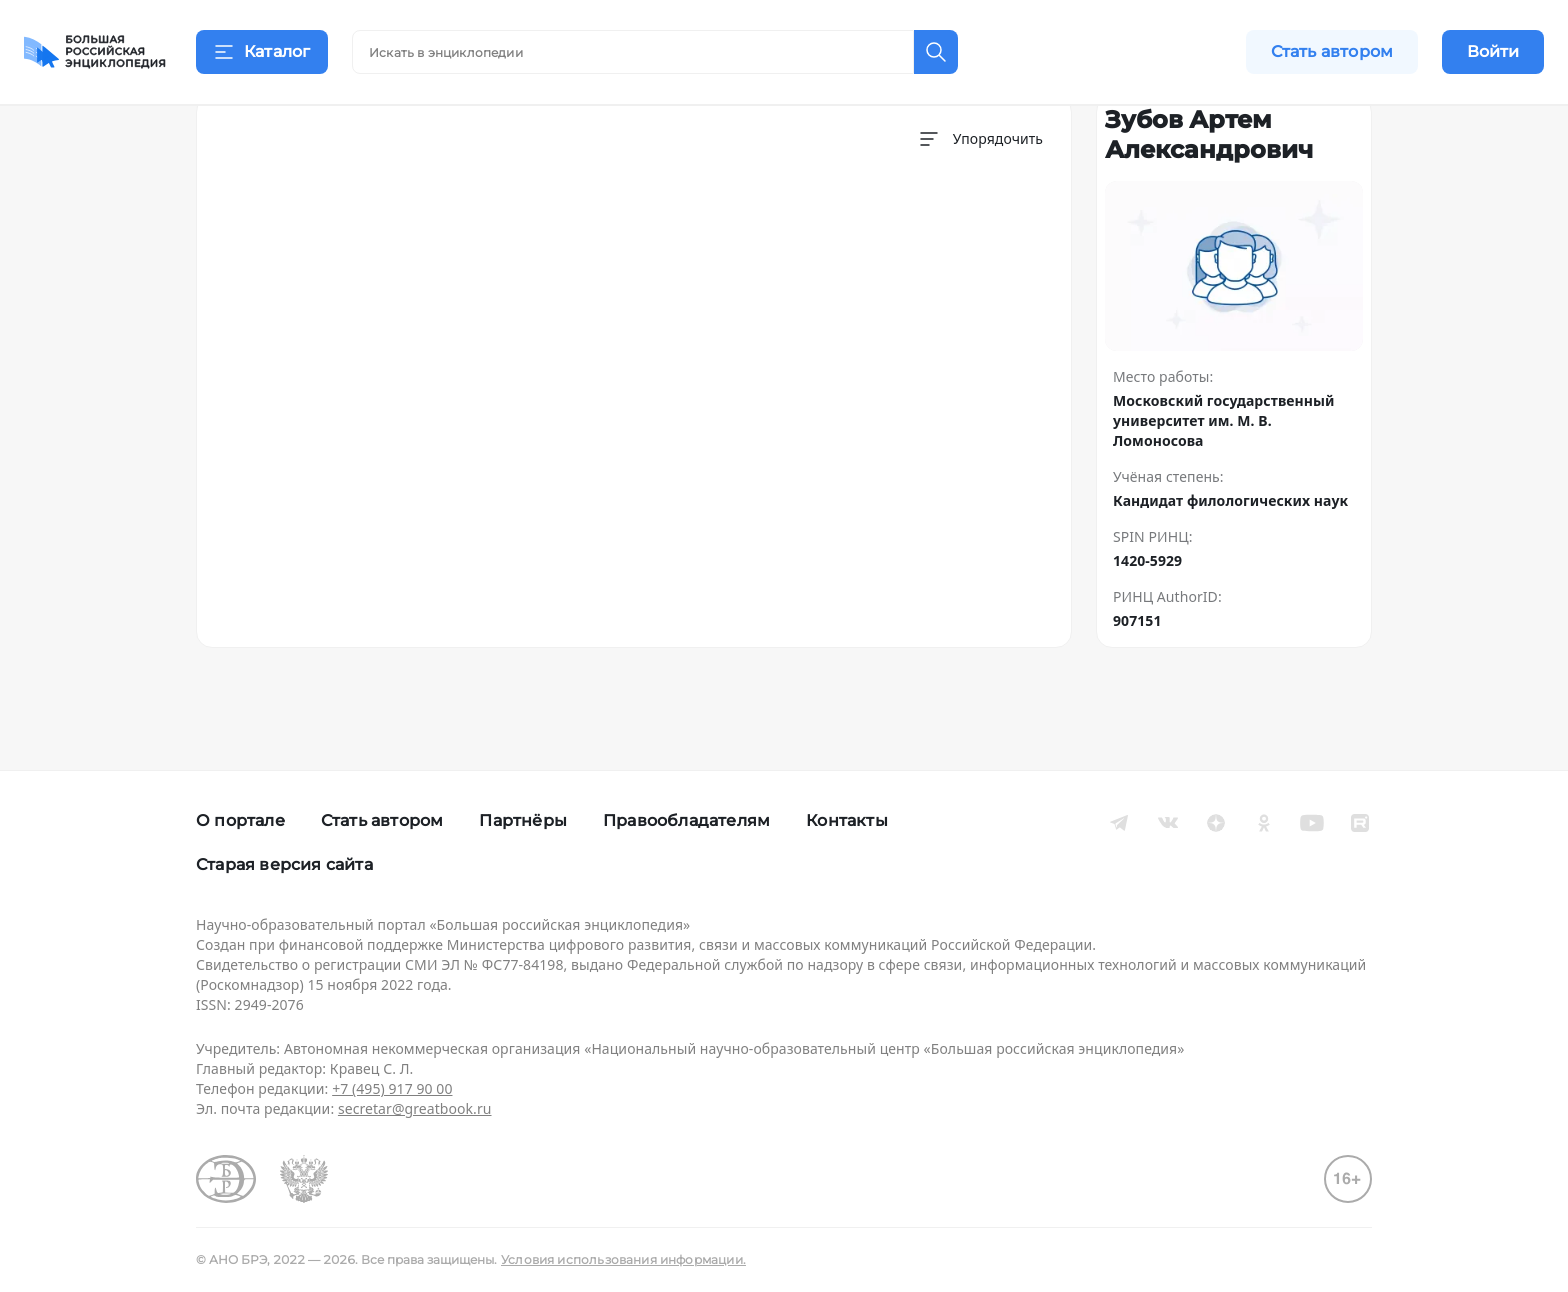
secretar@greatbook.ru (415, 1108)
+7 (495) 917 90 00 (392, 1088)
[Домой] (95, 52)
